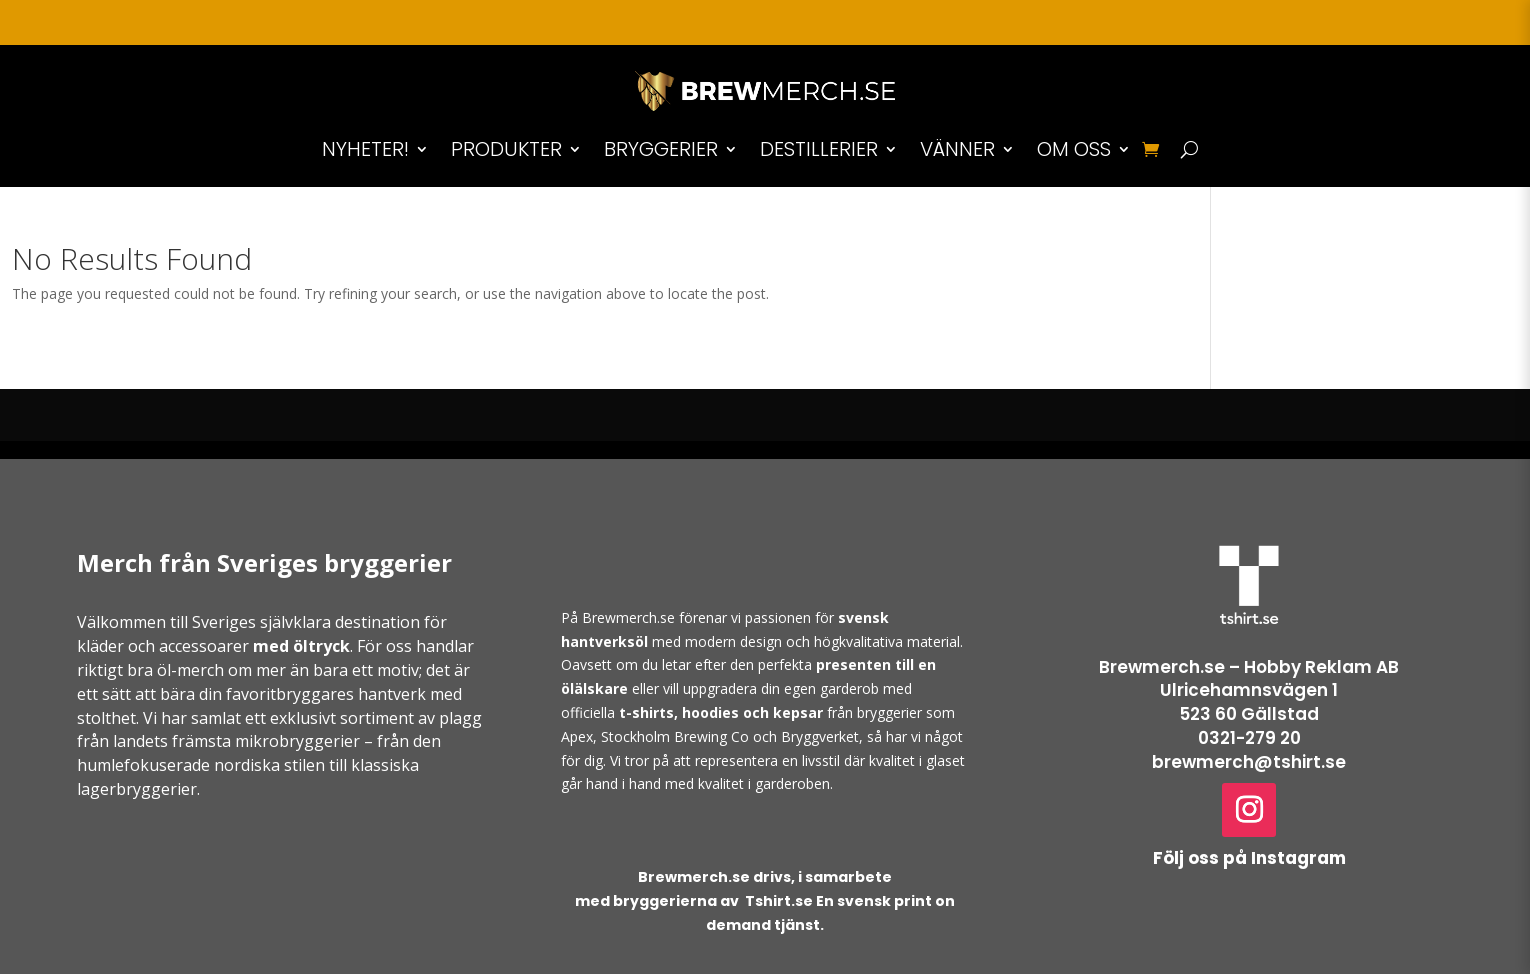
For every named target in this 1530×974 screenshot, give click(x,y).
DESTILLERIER (819, 149)
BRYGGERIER (661, 149)
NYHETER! (365, 149)
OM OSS (1074, 149)
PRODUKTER (506, 149)
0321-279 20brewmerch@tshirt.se (1249, 750)
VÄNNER (957, 149)
